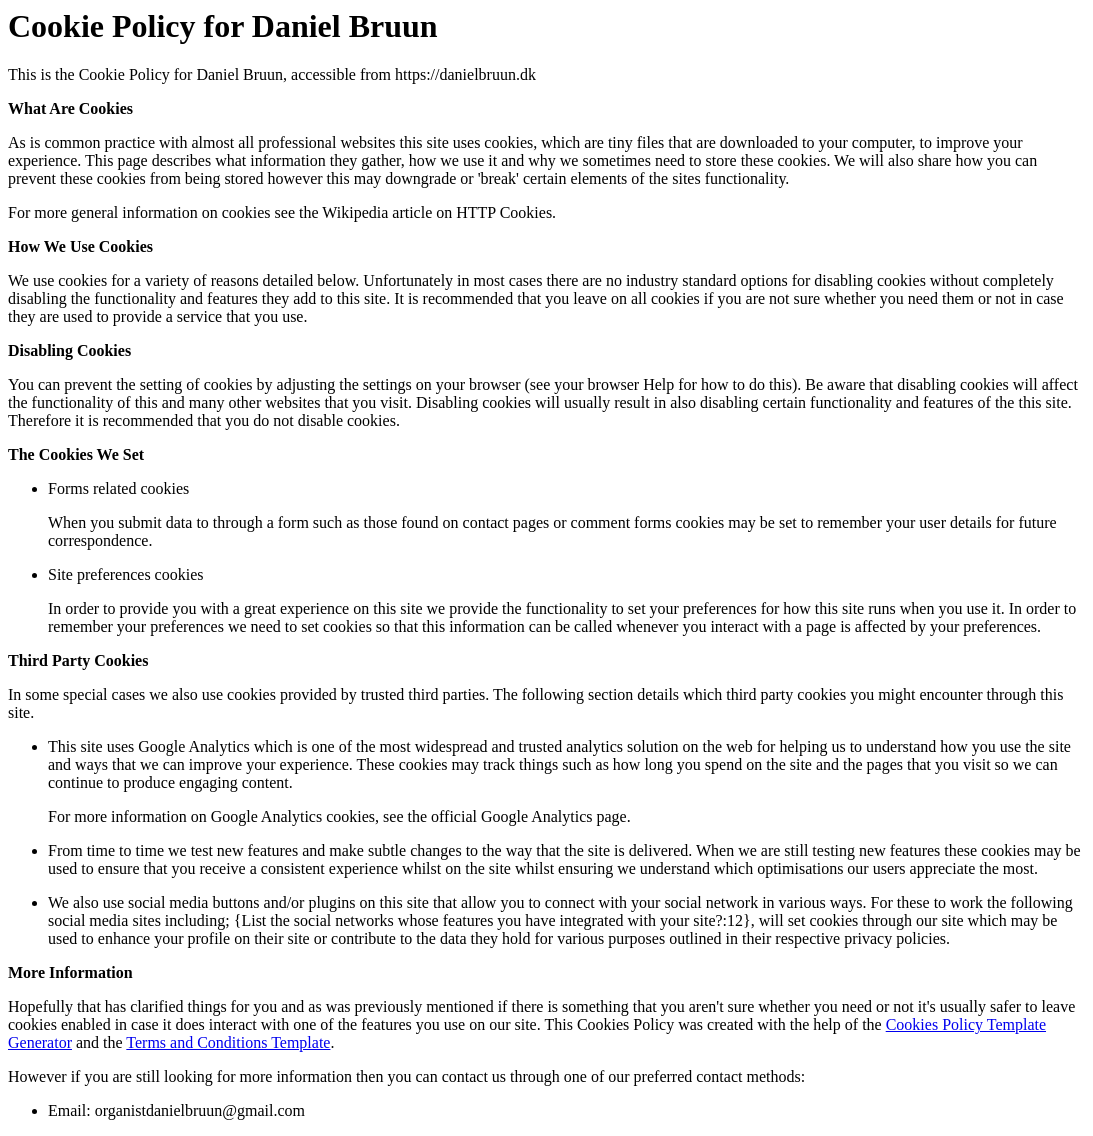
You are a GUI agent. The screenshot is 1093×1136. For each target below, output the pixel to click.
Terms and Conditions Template (228, 1042)
